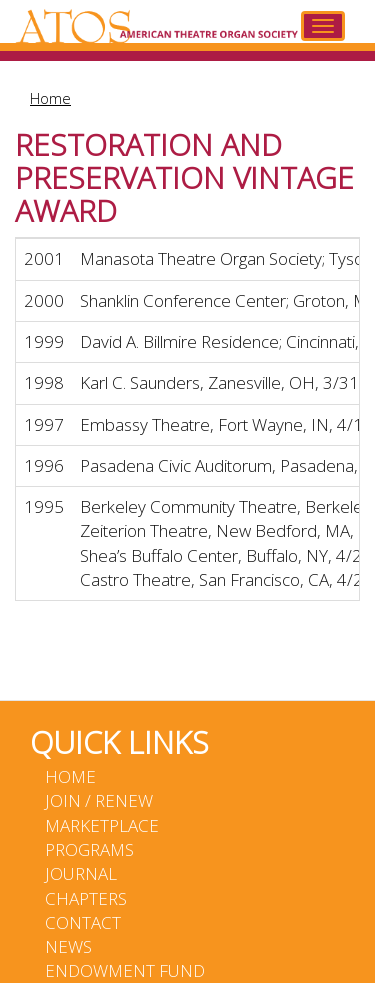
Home (50, 98)
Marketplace (102, 825)
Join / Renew (99, 800)
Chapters (86, 898)
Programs (89, 849)
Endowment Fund (125, 970)
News (68, 946)
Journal (81, 873)
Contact (83, 922)
